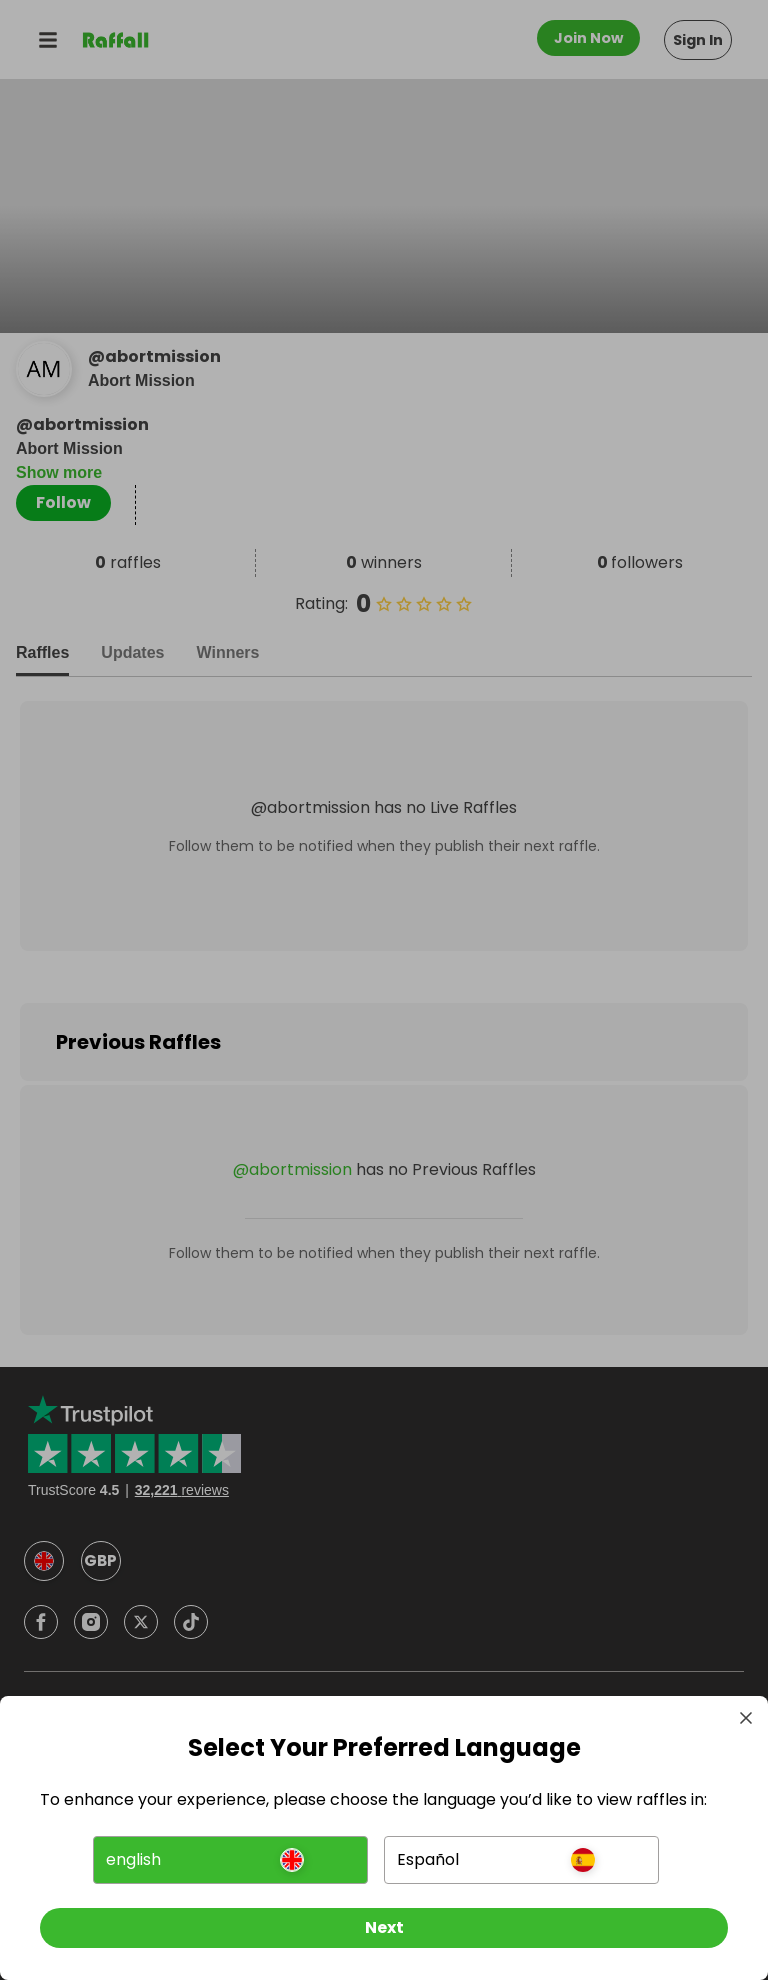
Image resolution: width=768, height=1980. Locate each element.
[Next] (384, 1928)
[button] (230, 1860)
